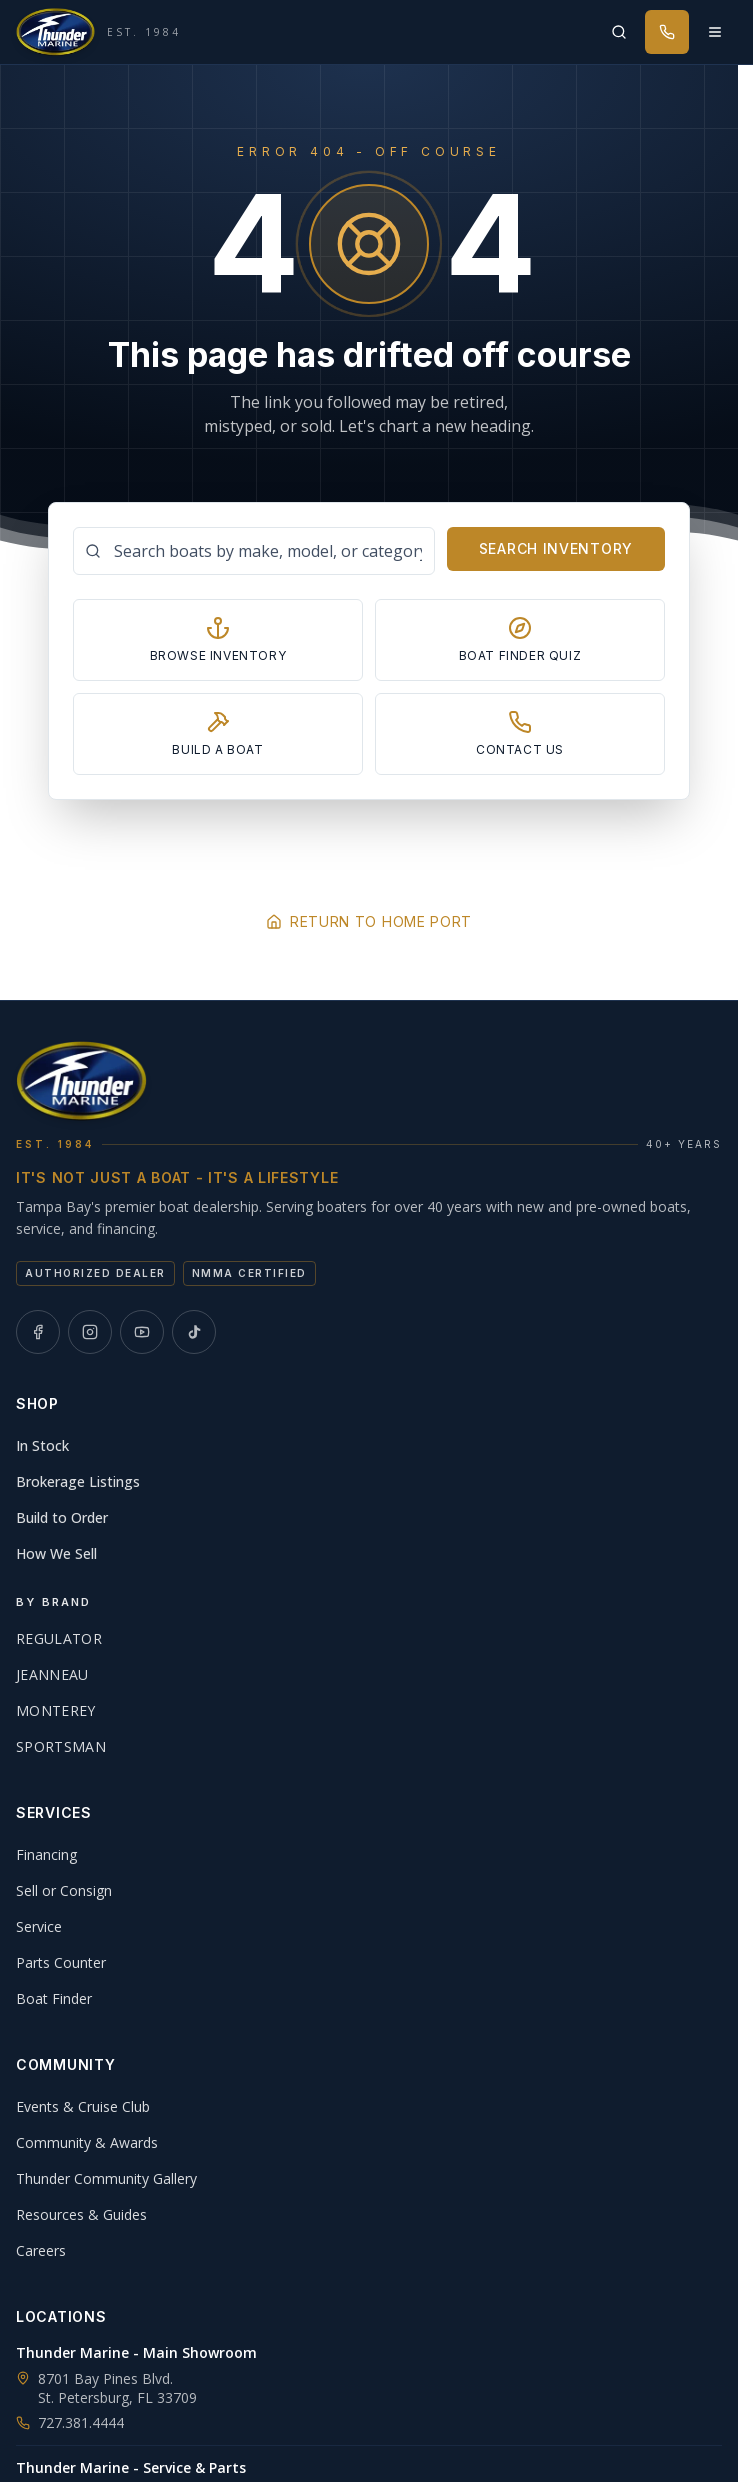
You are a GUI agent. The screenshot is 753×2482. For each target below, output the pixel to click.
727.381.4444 (70, 2422)
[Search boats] (254, 551)
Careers (41, 2250)
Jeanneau (52, 1674)
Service (39, 1926)
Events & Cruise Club (83, 2106)
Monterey (56, 1710)
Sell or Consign (64, 1890)
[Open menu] (715, 32)
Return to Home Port (369, 921)
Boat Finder (54, 1998)
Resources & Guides (81, 2214)
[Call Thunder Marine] (667, 32)
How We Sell (56, 1553)
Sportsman (61, 1746)
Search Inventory (556, 548)
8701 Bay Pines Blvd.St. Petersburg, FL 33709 (117, 2388)
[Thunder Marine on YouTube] (142, 1332)
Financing (46, 1854)
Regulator (59, 1638)
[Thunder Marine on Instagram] (90, 1332)
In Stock (42, 1445)
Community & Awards (87, 2142)
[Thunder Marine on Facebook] (38, 1332)
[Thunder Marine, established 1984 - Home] (98, 32)
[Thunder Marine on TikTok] (194, 1332)
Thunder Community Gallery (106, 2178)
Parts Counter (61, 1962)
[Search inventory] (619, 32)
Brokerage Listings (78, 1481)
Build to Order (62, 1517)
